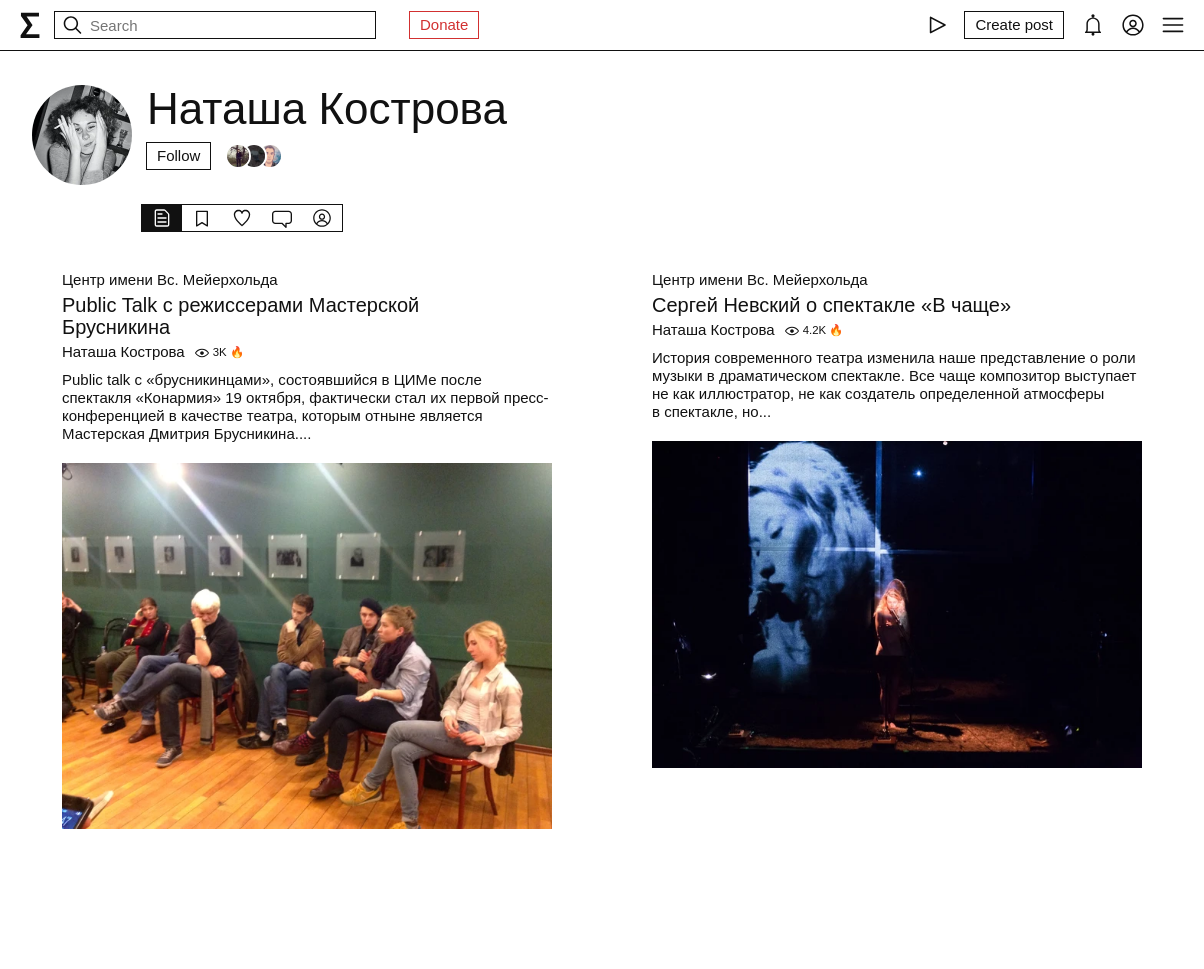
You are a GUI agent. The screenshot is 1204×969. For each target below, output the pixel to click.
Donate (444, 24)
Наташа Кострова (123, 351)
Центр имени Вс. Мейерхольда (170, 279)
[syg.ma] (30, 25)
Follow (178, 155)
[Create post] (1014, 25)
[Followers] (254, 156)
